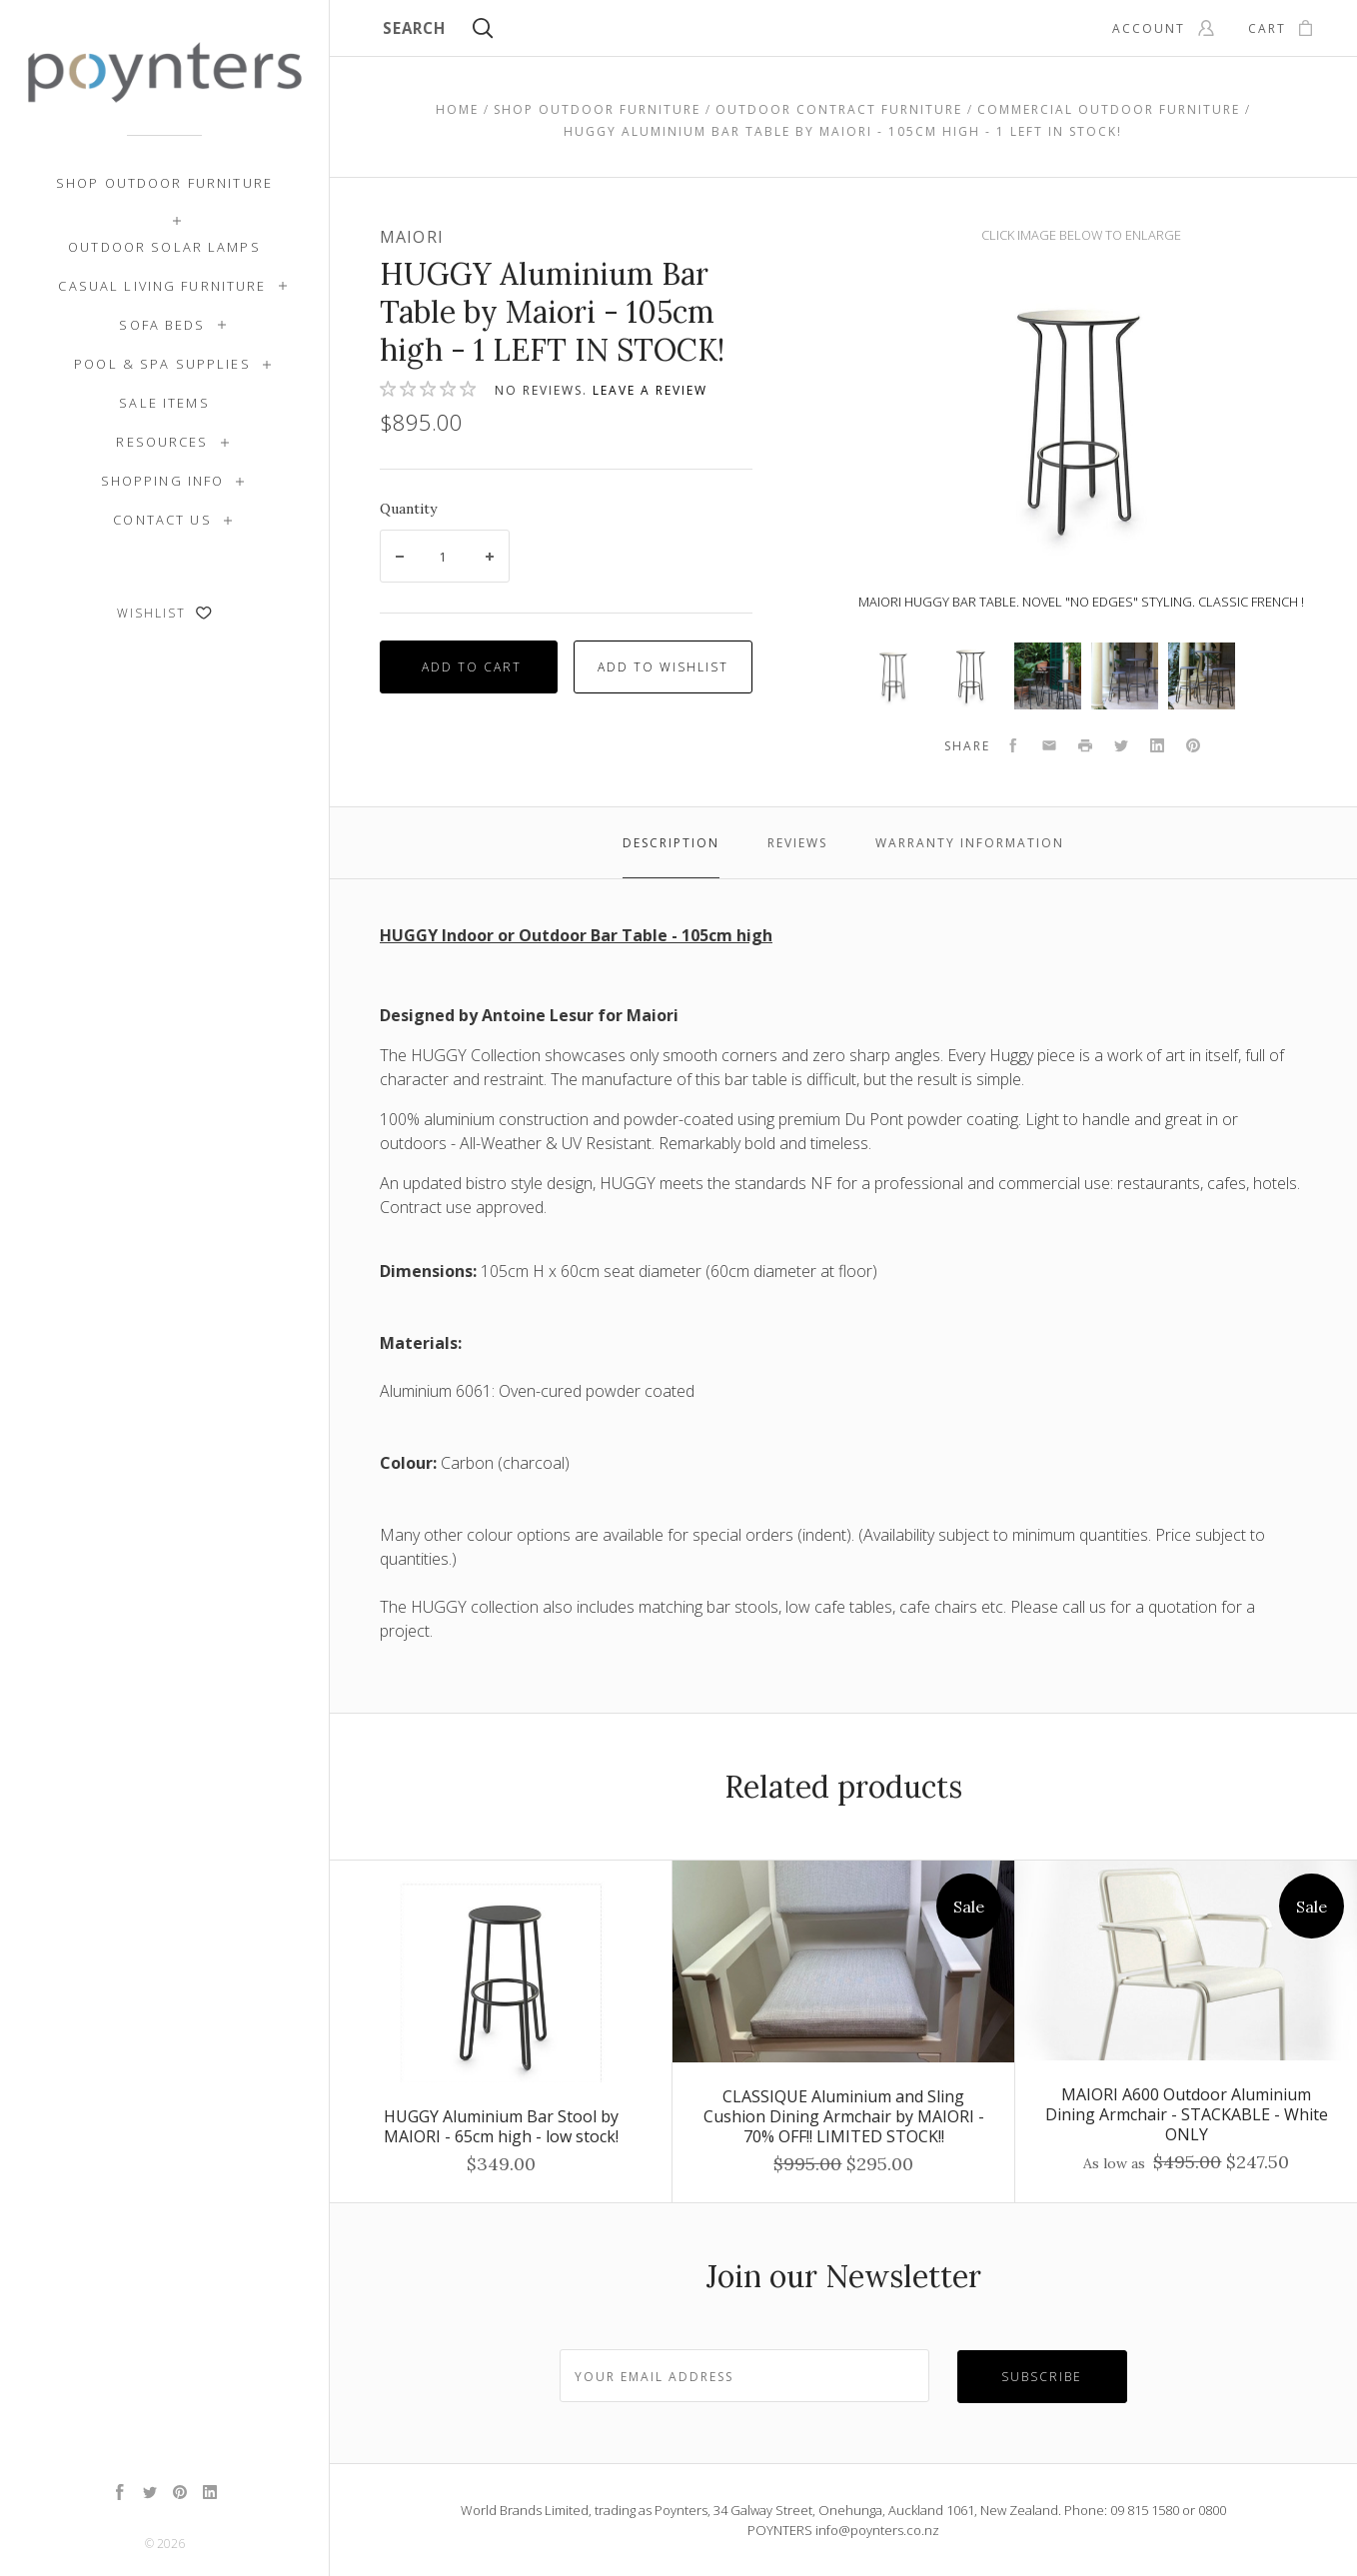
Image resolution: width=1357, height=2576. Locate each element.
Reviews (797, 842)
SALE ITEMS (164, 403)
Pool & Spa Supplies (162, 364)
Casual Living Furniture (162, 286)
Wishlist (164, 613)
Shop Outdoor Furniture (164, 183)
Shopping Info (163, 481)
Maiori (412, 237)
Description (671, 842)
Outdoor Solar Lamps (164, 247)
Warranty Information (969, 842)
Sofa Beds (162, 325)
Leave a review (650, 390)
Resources (162, 442)
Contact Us (162, 520)
